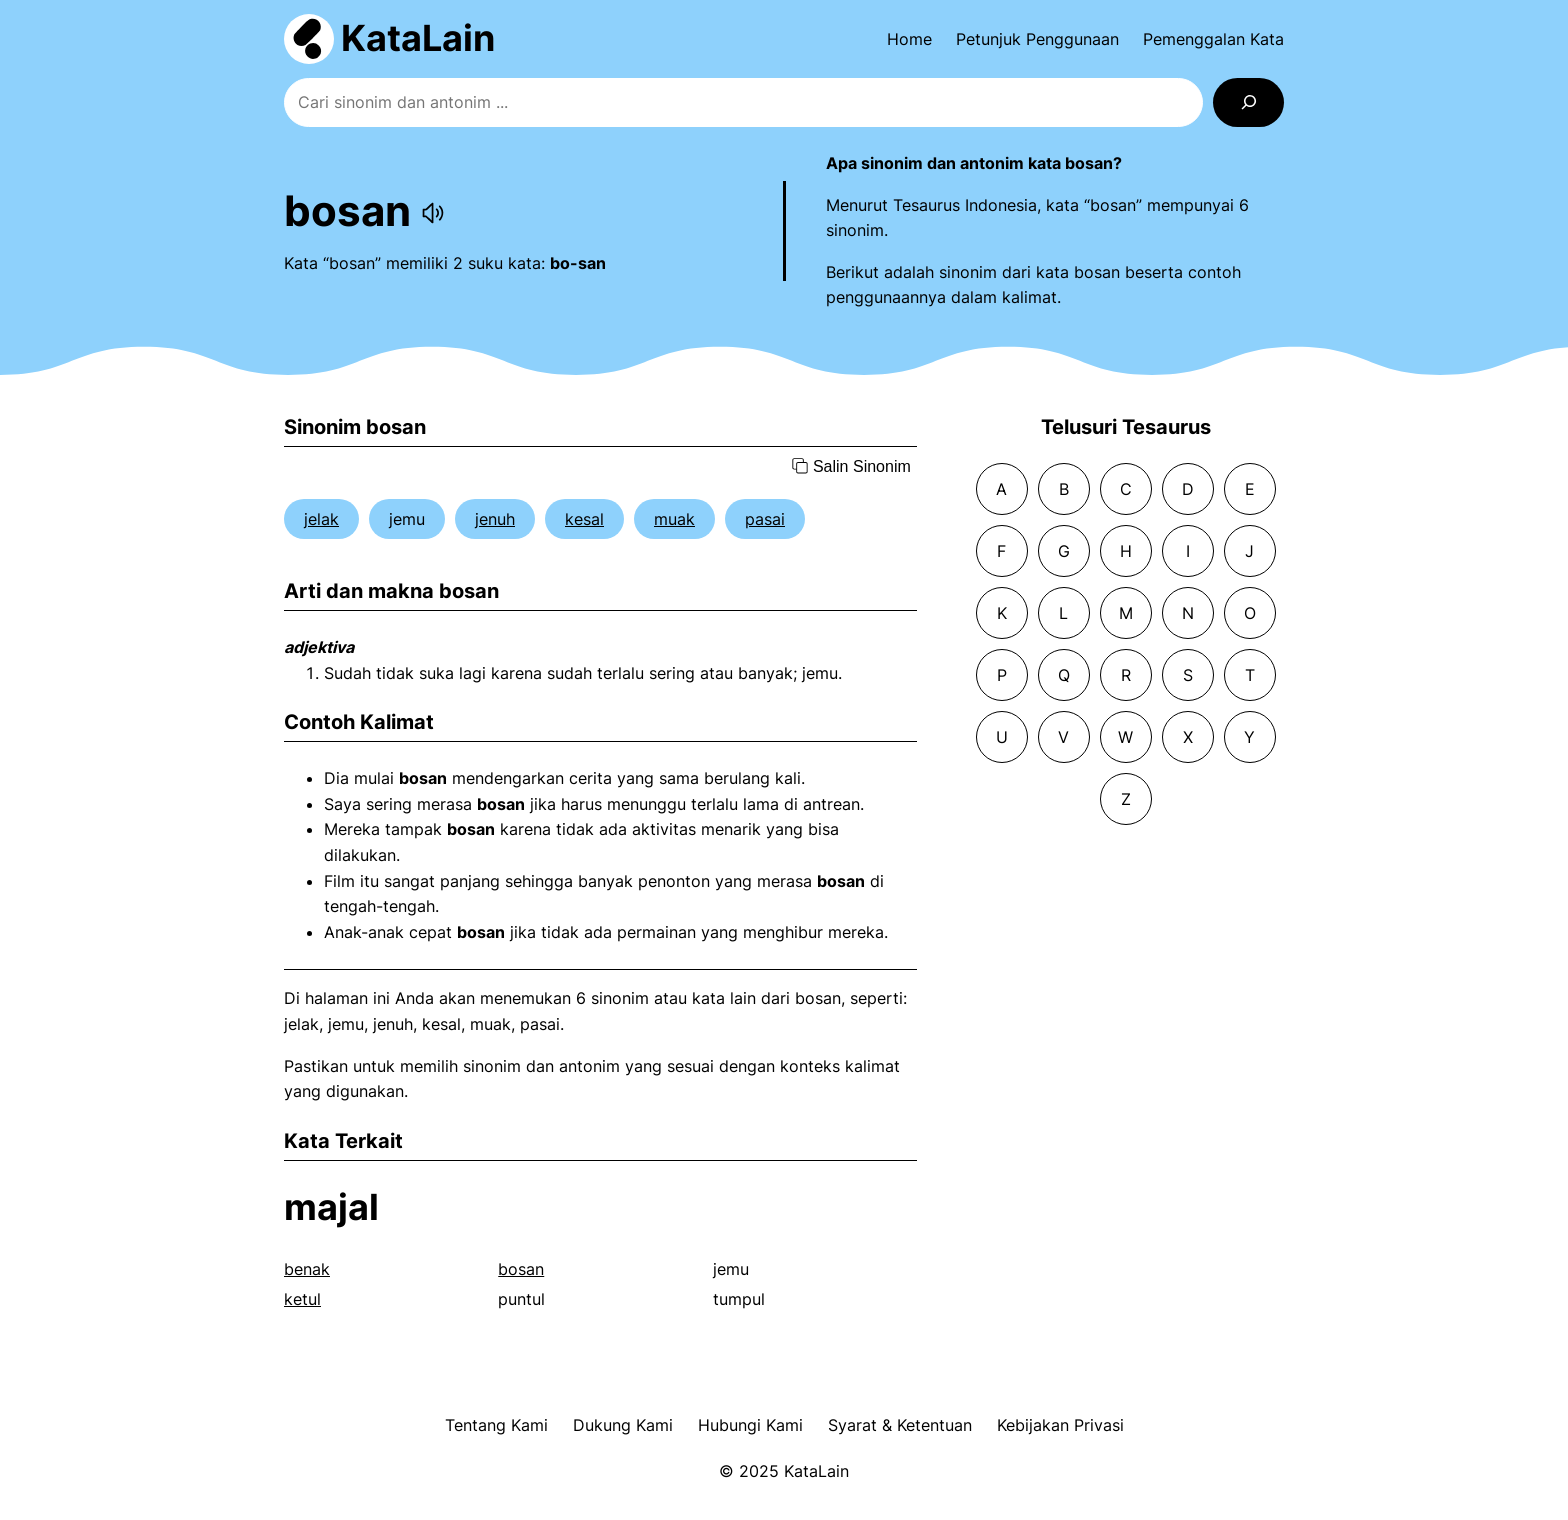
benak (307, 1269)
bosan (521, 1269)
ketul (302, 1299)
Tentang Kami (496, 1425)
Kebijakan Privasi (1060, 1425)
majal (331, 1207)
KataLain (418, 38)
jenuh (495, 519)
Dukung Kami (623, 1425)
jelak (321, 519)
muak (674, 519)
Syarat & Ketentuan (900, 1425)
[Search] (1248, 102)
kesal (584, 519)
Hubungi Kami (750, 1425)
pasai (765, 519)
